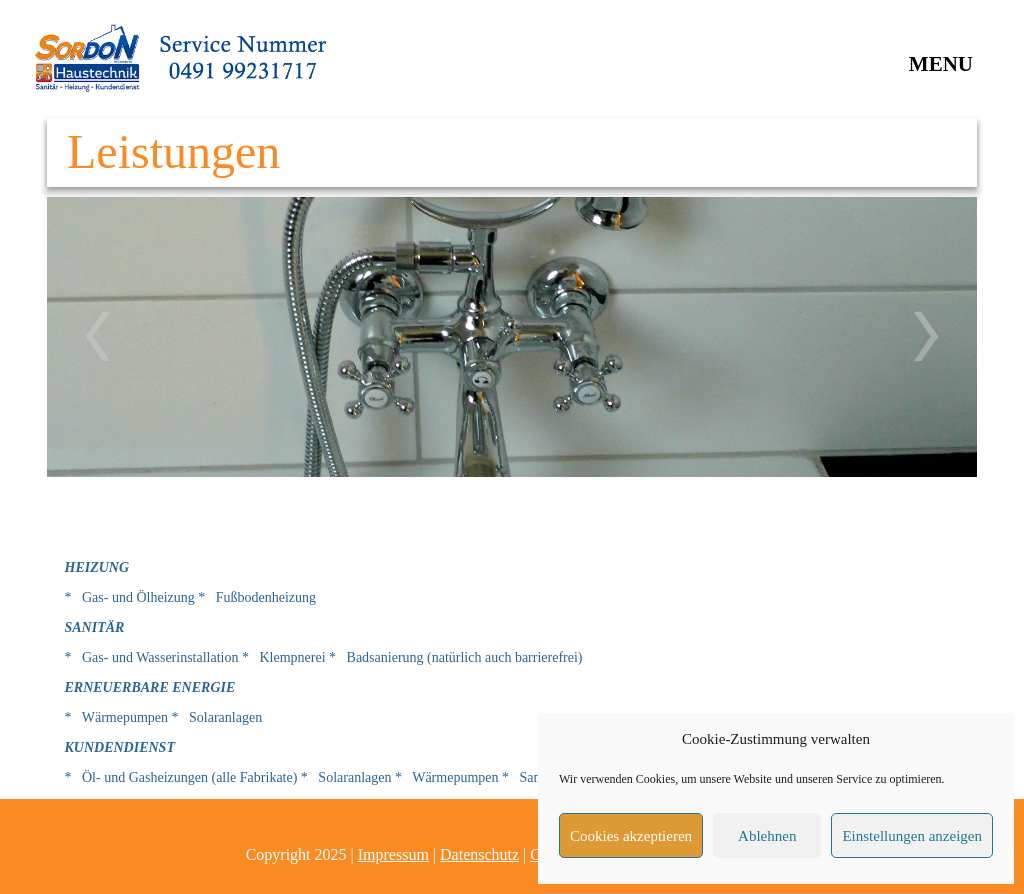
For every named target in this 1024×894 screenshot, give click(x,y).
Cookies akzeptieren (631, 836)
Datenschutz (479, 854)
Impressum (393, 854)
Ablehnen (767, 836)
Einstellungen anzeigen (912, 836)
